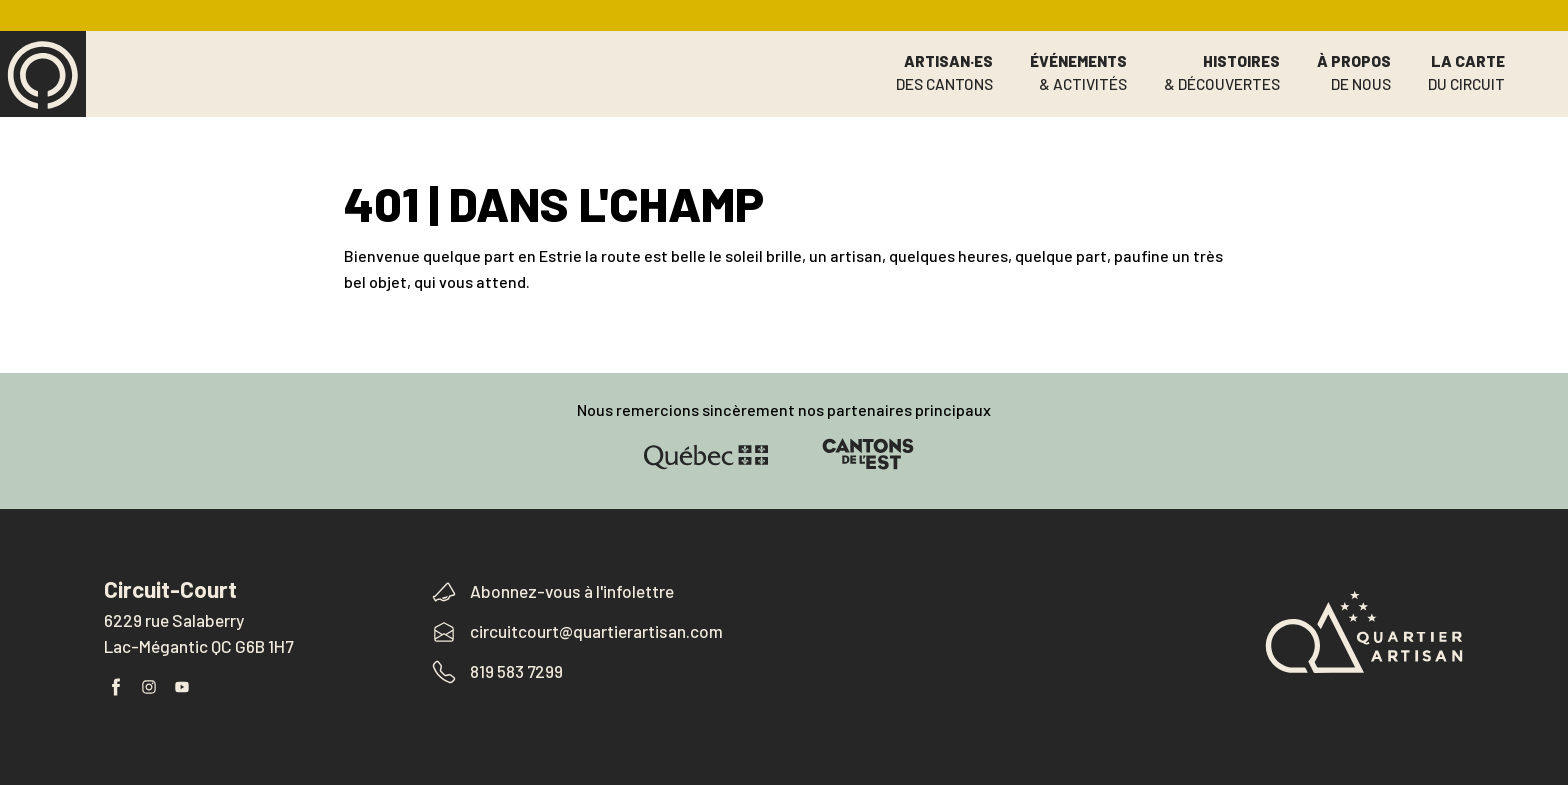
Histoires (1222, 73)
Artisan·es (944, 73)
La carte (1466, 73)
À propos (1354, 73)
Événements (1078, 73)
